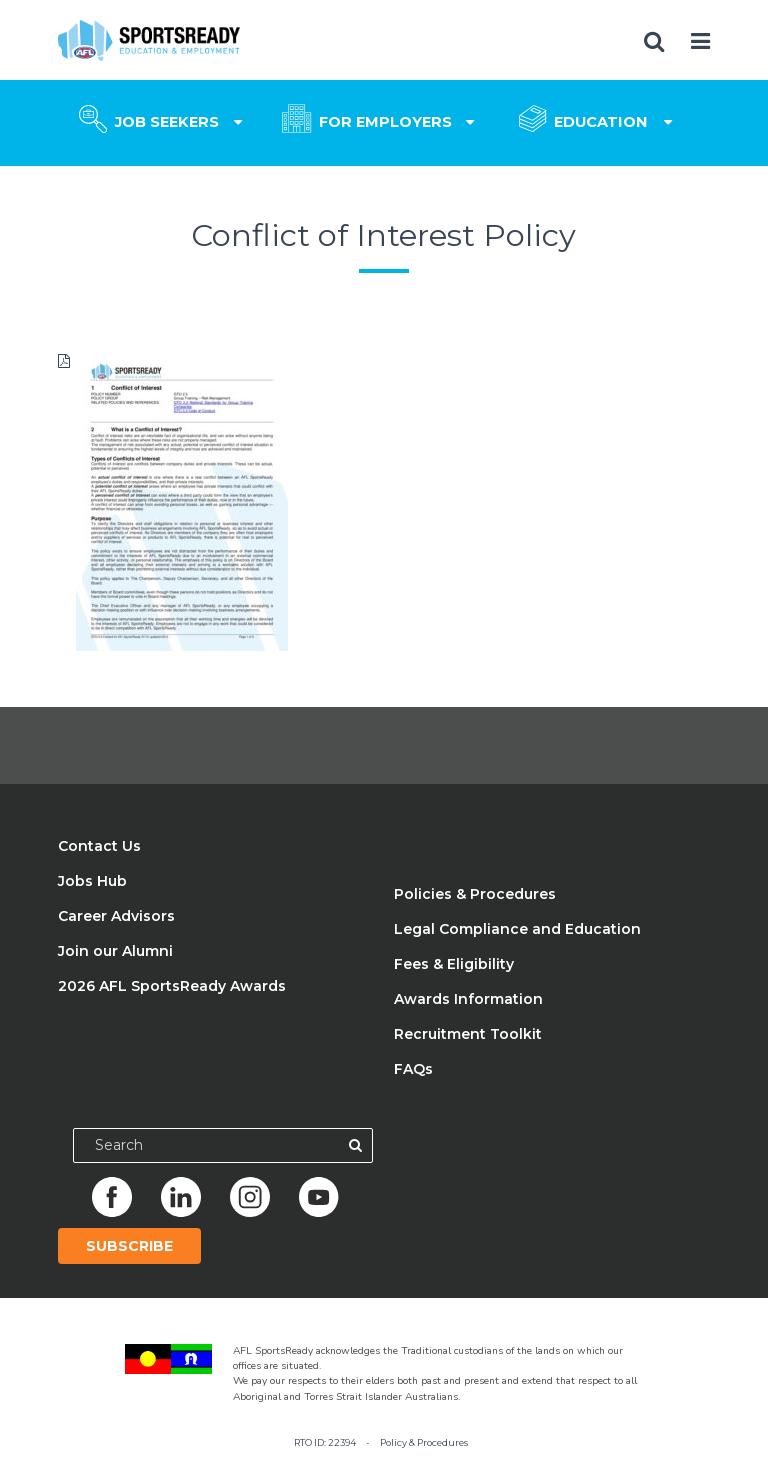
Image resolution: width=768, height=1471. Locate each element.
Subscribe (129, 1246)
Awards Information (468, 999)
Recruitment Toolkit (468, 1034)
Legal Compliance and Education (517, 929)
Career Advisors (116, 916)
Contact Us (99, 846)
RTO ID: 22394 (325, 1442)
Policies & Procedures (475, 894)
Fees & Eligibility (454, 964)
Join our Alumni (115, 951)
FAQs (413, 1069)
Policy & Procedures (424, 1442)
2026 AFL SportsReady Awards (172, 986)
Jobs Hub (92, 881)
